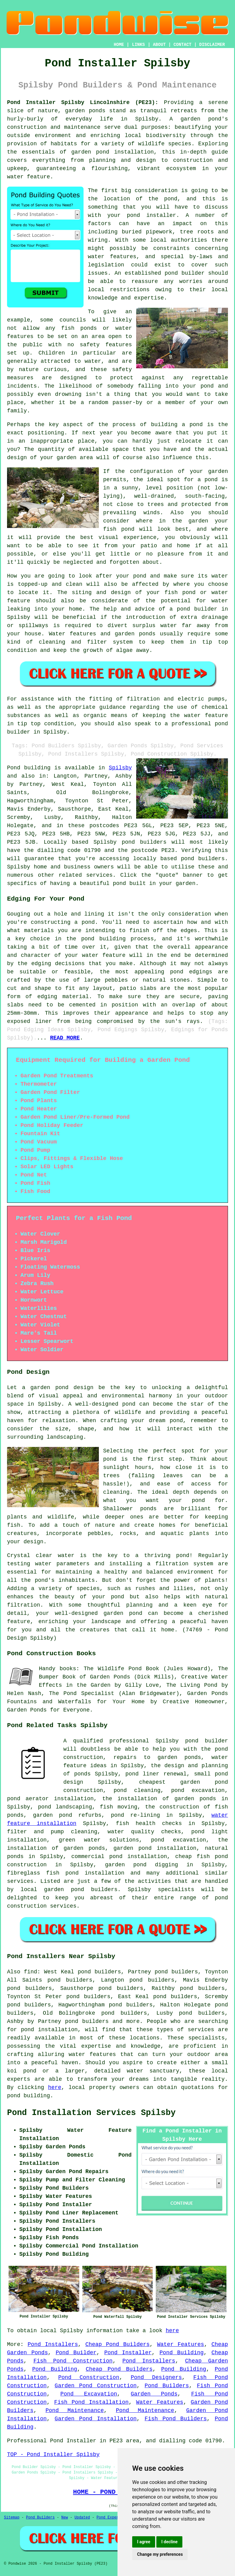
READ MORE (65, 1038)
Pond (13, 768)
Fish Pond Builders (176, 2419)
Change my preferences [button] (160, 2554)
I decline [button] (169, 2541)
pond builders (144, 842)
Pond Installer (128, 2353)
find (30, 1972)
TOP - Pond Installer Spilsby (53, 2454)
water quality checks (144, 1832)
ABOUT (159, 44)
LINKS (138, 44)
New (64, 2517)
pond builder (206, 1741)
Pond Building (181, 2353)
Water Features (180, 2344)
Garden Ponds (154, 2394)
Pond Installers (53, 2344)
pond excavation (198, 1790)
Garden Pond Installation (96, 2419)
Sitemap (11, 2517)
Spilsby (120, 768)
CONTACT (182, 44)
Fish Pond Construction (73, 2361)
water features (112, 257)
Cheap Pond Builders (117, 2344)
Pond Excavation (88, 2394)
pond (170, 199)
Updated (82, 2517)
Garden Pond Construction (96, 2386)
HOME (119, 44)
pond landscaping (65, 1807)
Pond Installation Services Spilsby (91, 2112)
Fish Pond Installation (91, 2402)
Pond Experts (110, 2517)
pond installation (49, 2030)
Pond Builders (167, 2386)
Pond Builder (76, 2353)
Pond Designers (156, 2377)
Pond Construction (88, 2377)
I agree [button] (143, 2541)
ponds (97, 111)
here (54, 2087)
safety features (106, 345)
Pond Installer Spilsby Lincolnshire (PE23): (82, 102)
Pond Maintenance (75, 2410)
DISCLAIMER (212, 44)
